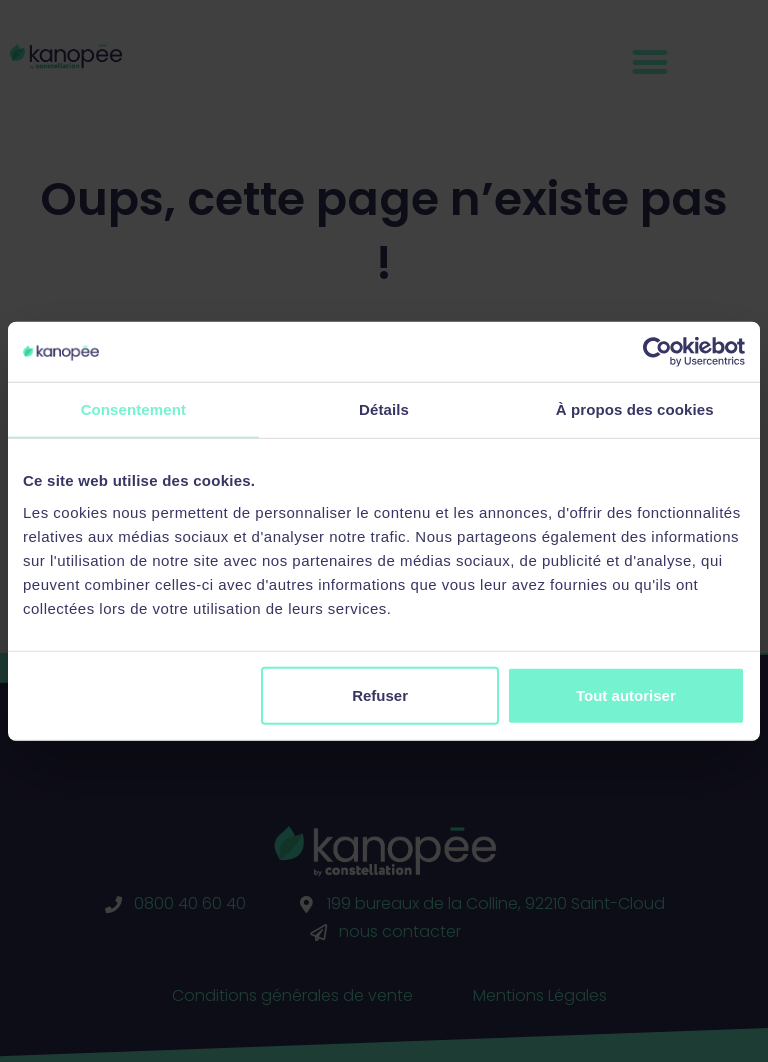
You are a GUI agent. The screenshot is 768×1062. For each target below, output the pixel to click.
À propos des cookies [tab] (635, 409)
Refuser (380, 694)
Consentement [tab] (133, 409)
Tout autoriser (626, 694)
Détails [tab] (384, 409)
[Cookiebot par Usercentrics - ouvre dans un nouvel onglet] (657, 352)
